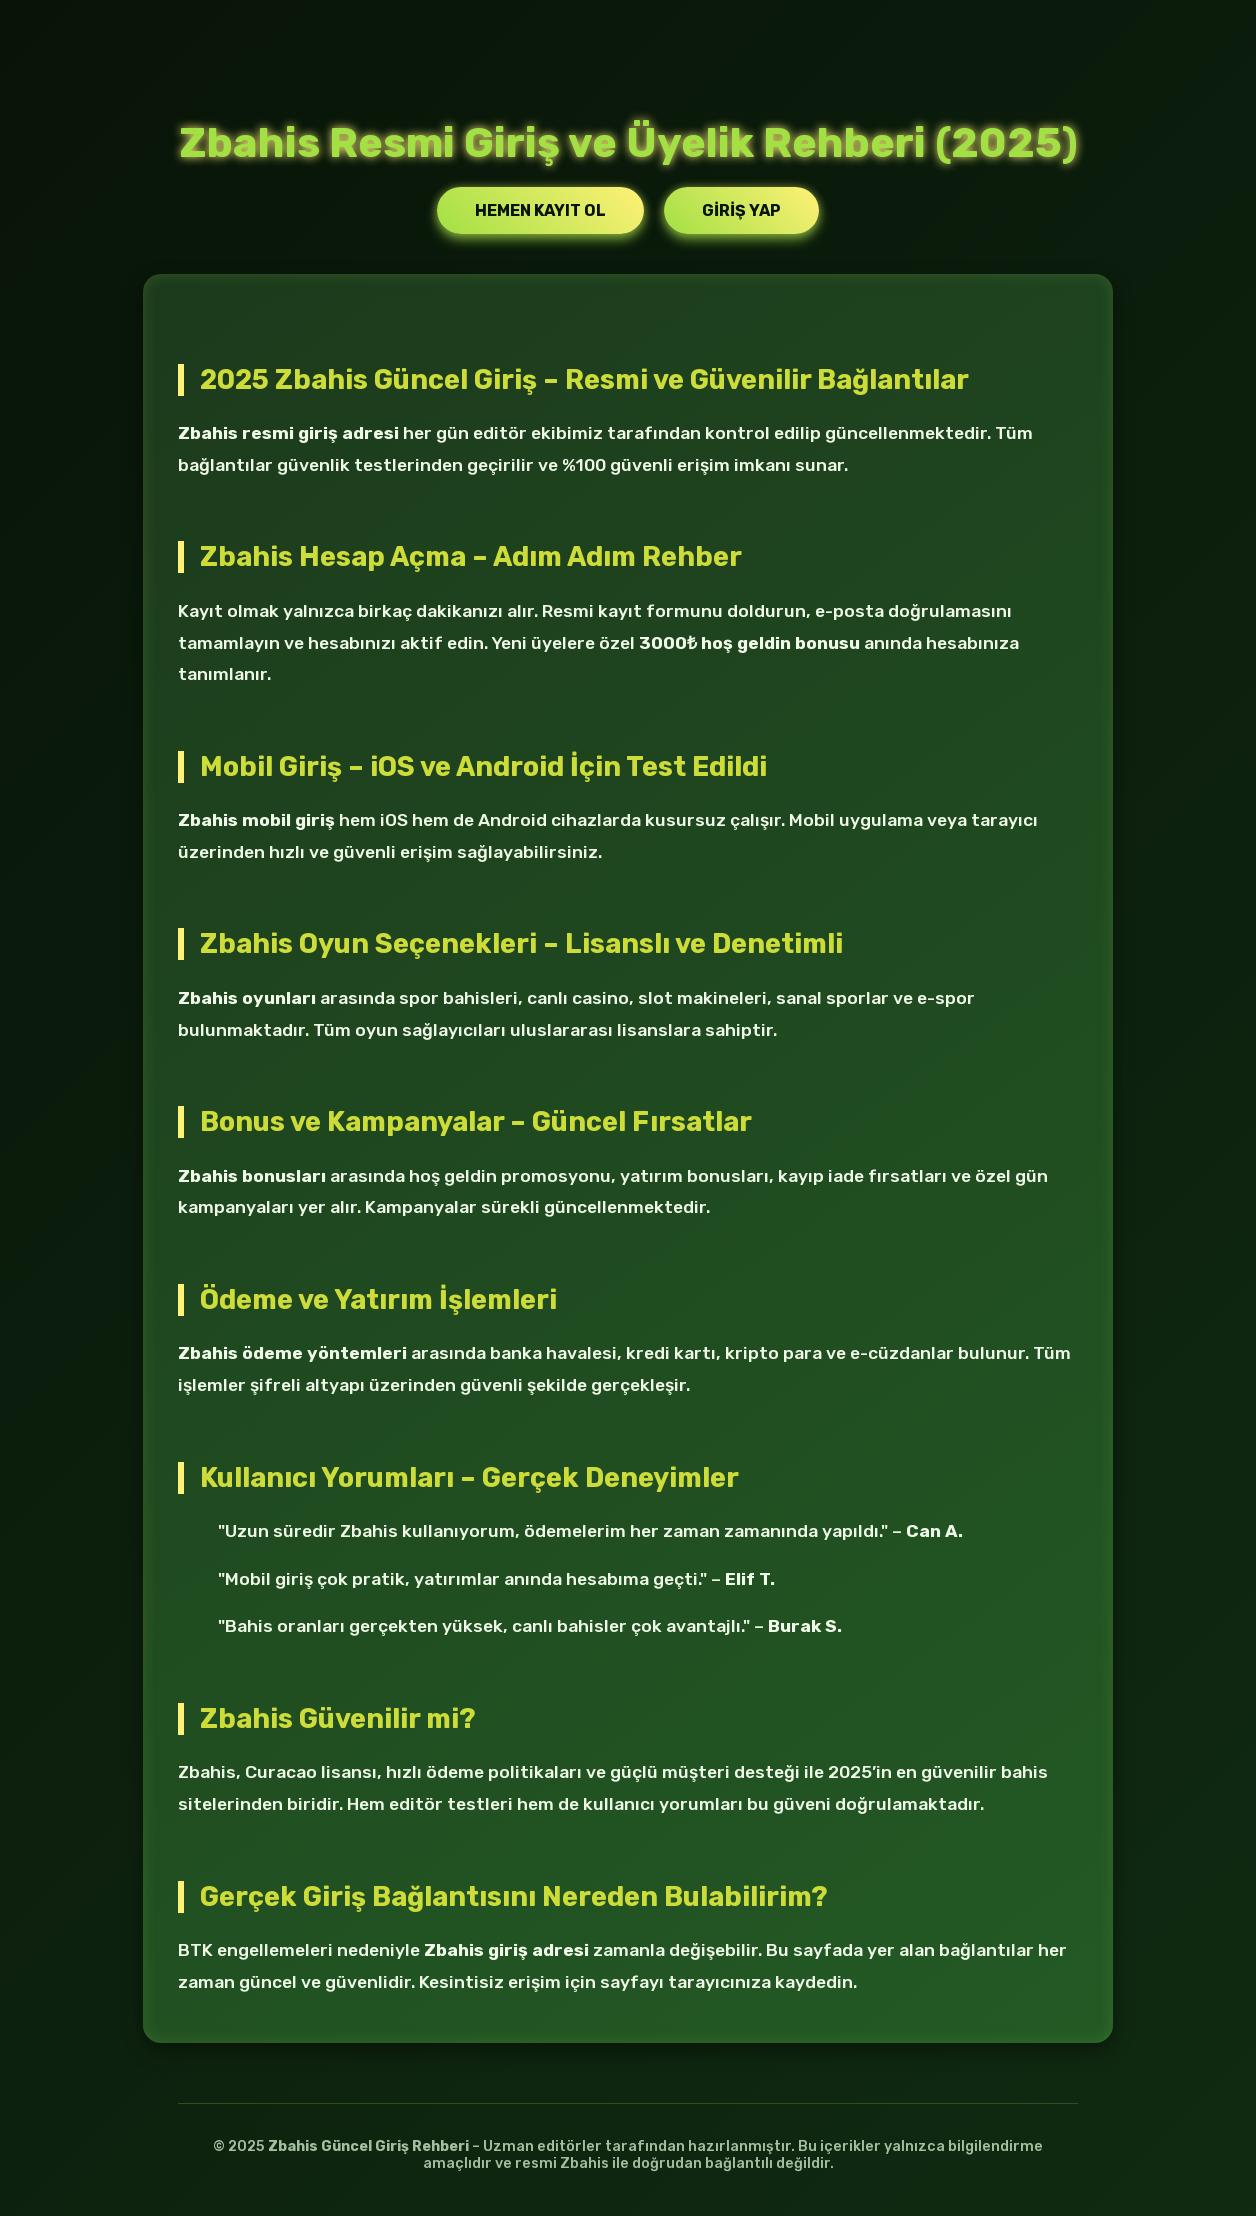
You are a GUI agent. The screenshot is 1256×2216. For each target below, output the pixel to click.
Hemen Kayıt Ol (540, 210)
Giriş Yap (741, 210)
